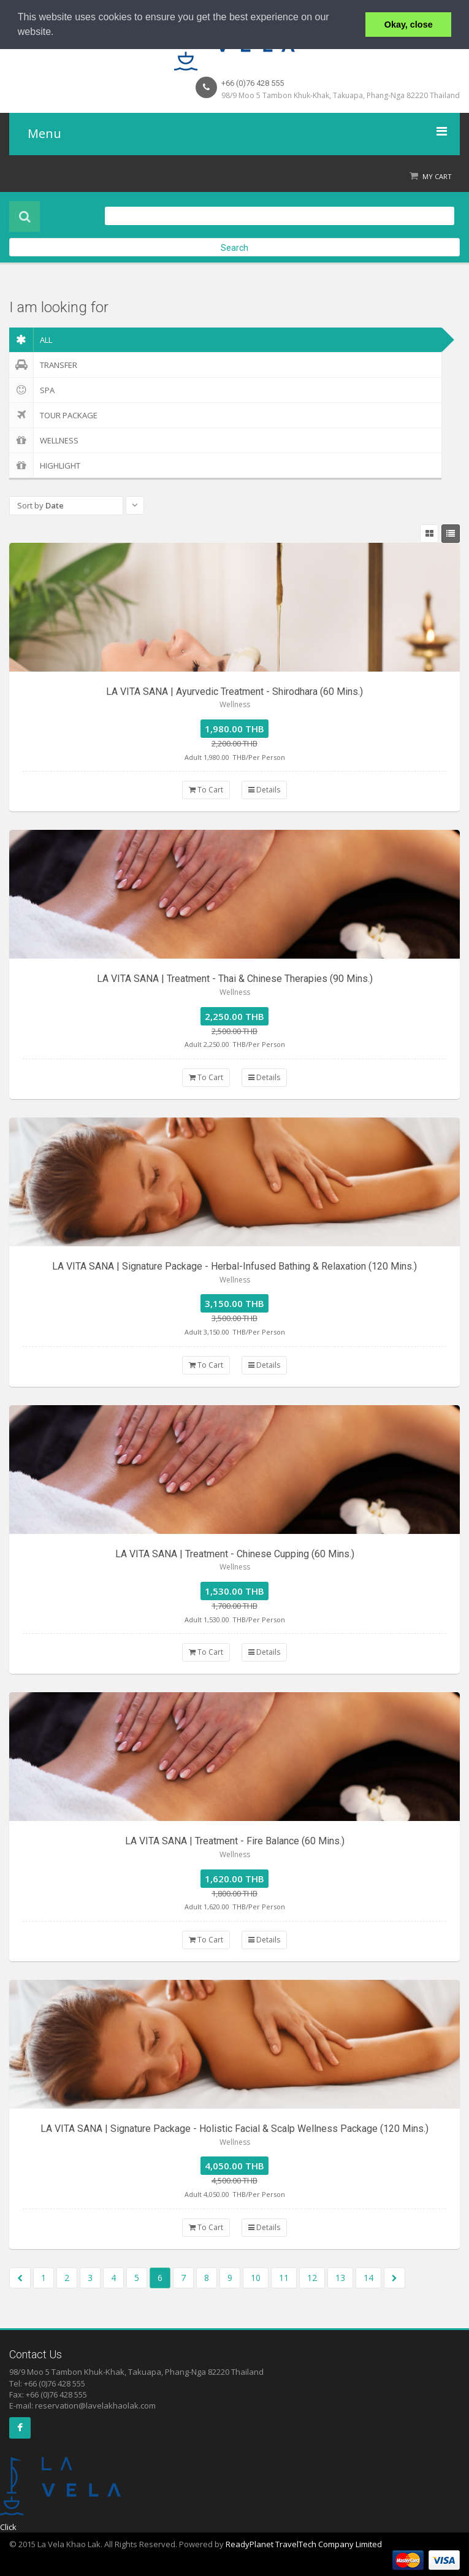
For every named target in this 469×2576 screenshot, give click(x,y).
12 (312, 2277)
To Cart (206, 789)
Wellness (43, 440)
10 (256, 2277)
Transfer (43, 365)
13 (340, 2277)
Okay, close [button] (408, 24)
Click (8, 2526)
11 (284, 2277)
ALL (30, 340)
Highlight (44, 465)
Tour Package (53, 415)
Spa (32, 390)
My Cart (437, 176)
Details (264, 789)
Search (234, 248)
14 (368, 2277)
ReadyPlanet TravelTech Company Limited (304, 2544)
